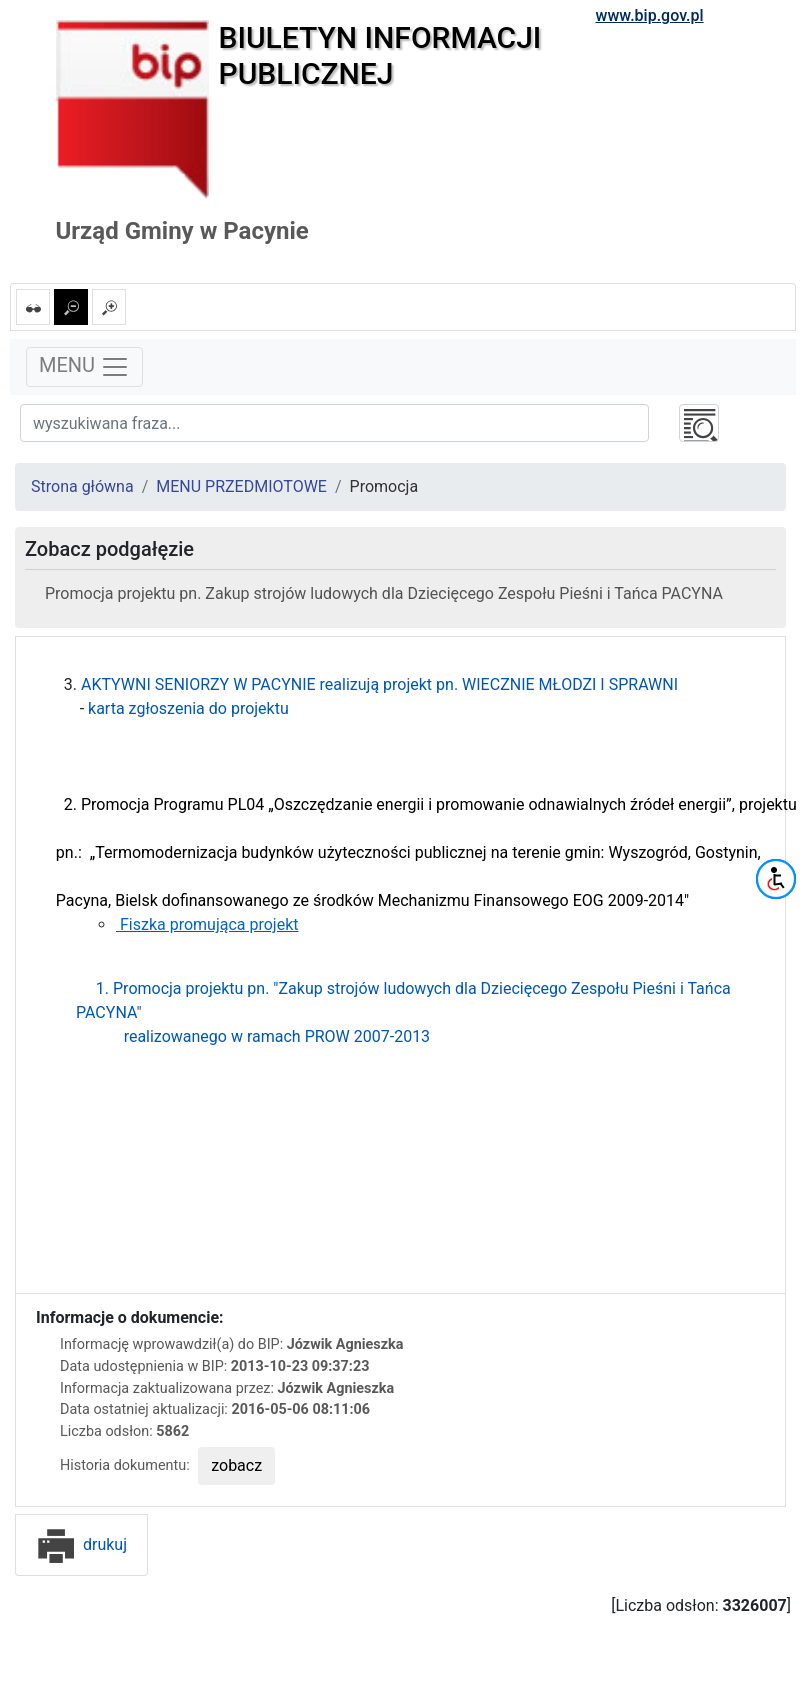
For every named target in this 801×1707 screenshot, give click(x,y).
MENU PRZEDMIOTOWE (241, 486)
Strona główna (82, 486)
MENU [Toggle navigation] (84, 367)
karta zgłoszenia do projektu (188, 708)
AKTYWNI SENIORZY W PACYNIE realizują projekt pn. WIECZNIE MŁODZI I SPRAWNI (379, 684)
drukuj (81, 1544)
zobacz (236, 1465)
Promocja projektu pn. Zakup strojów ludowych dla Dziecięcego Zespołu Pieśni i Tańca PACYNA (384, 593)
